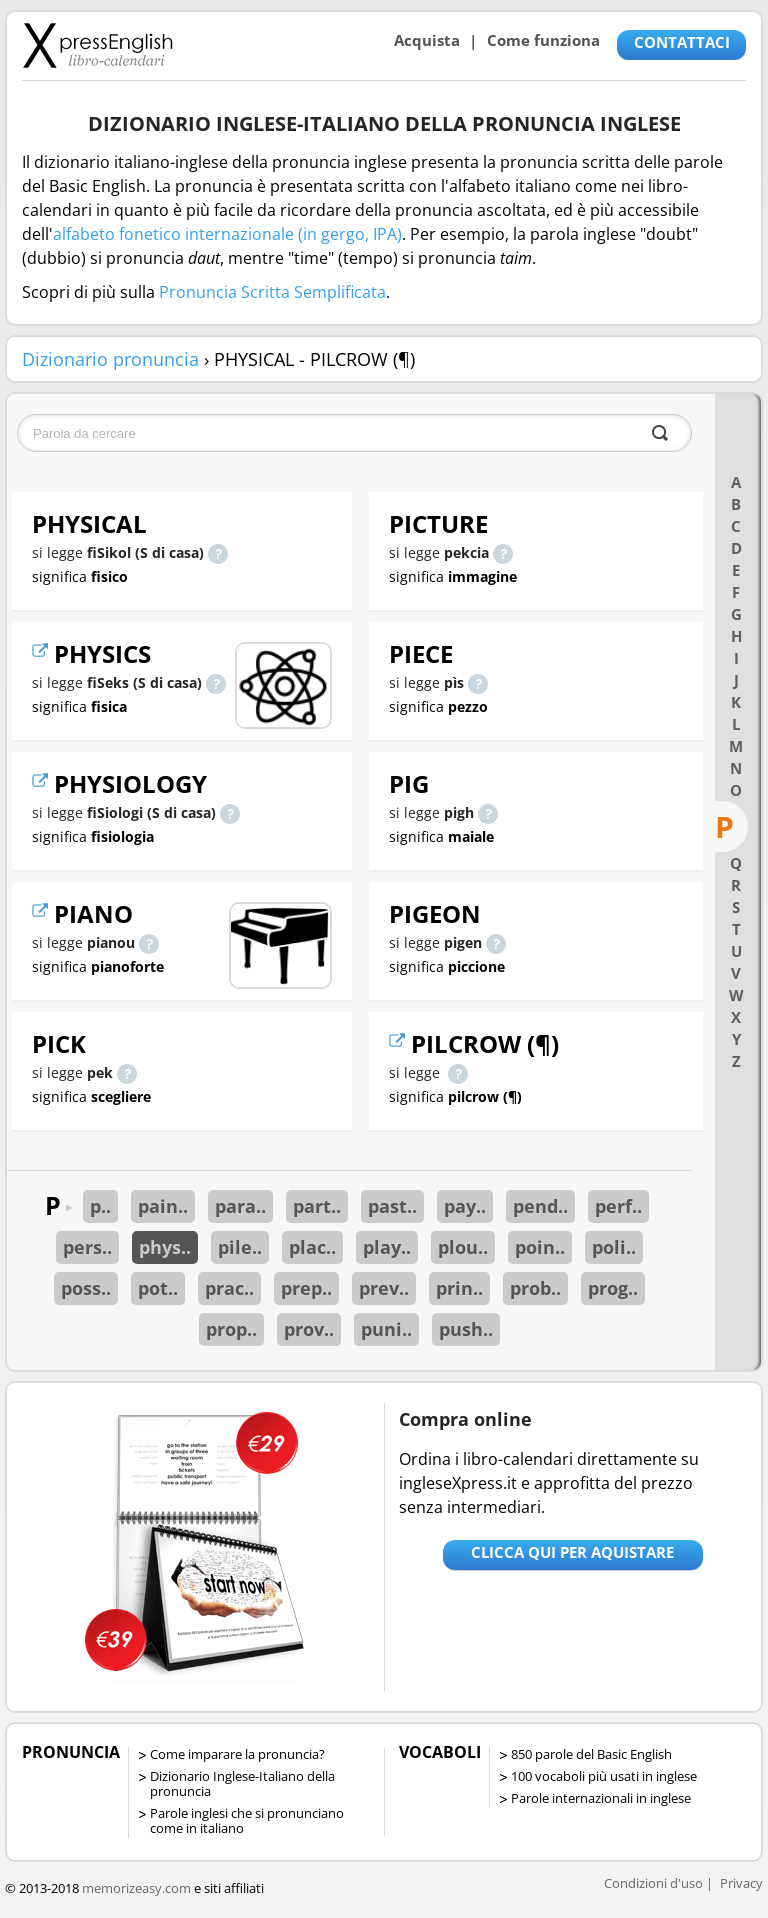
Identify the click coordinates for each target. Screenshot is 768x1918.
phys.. (165, 1247)
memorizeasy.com (136, 1888)
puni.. (386, 1329)
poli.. (614, 1247)
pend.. (540, 1206)
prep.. (306, 1288)
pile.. (240, 1247)
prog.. (613, 1288)
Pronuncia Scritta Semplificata (272, 292)
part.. (317, 1206)
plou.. (463, 1247)
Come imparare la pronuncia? (237, 1754)
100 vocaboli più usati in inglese (604, 1776)
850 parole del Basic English (591, 1754)
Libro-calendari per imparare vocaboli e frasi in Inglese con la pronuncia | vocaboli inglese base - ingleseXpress (97, 45)
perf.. (618, 1206)
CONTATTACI (682, 42)
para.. (240, 1206)
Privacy (741, 1883)
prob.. (535, 1288)
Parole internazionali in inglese (601, 1798)
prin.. (459, 1288)
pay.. (465, 1206)
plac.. (312, 1247)
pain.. (163, 1206)
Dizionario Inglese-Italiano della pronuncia (242, 1783)
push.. (466, 1329)
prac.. (229, 1288)
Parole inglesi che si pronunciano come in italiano (247, 1820)
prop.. (231, 1329)
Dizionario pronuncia (110, 359)
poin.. (540, 1247)
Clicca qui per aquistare (572, 1552)
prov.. (309, 1329)
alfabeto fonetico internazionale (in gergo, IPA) (227, 234)
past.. (392, 1206)
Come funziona (543, 40)
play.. (387, 1247)
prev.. (384, 1288)
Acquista (427, 40)
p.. (100, 1206)
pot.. (158, 1288)
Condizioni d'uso (653, 1883)
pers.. (87, 1247)
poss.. (86, 1288)
